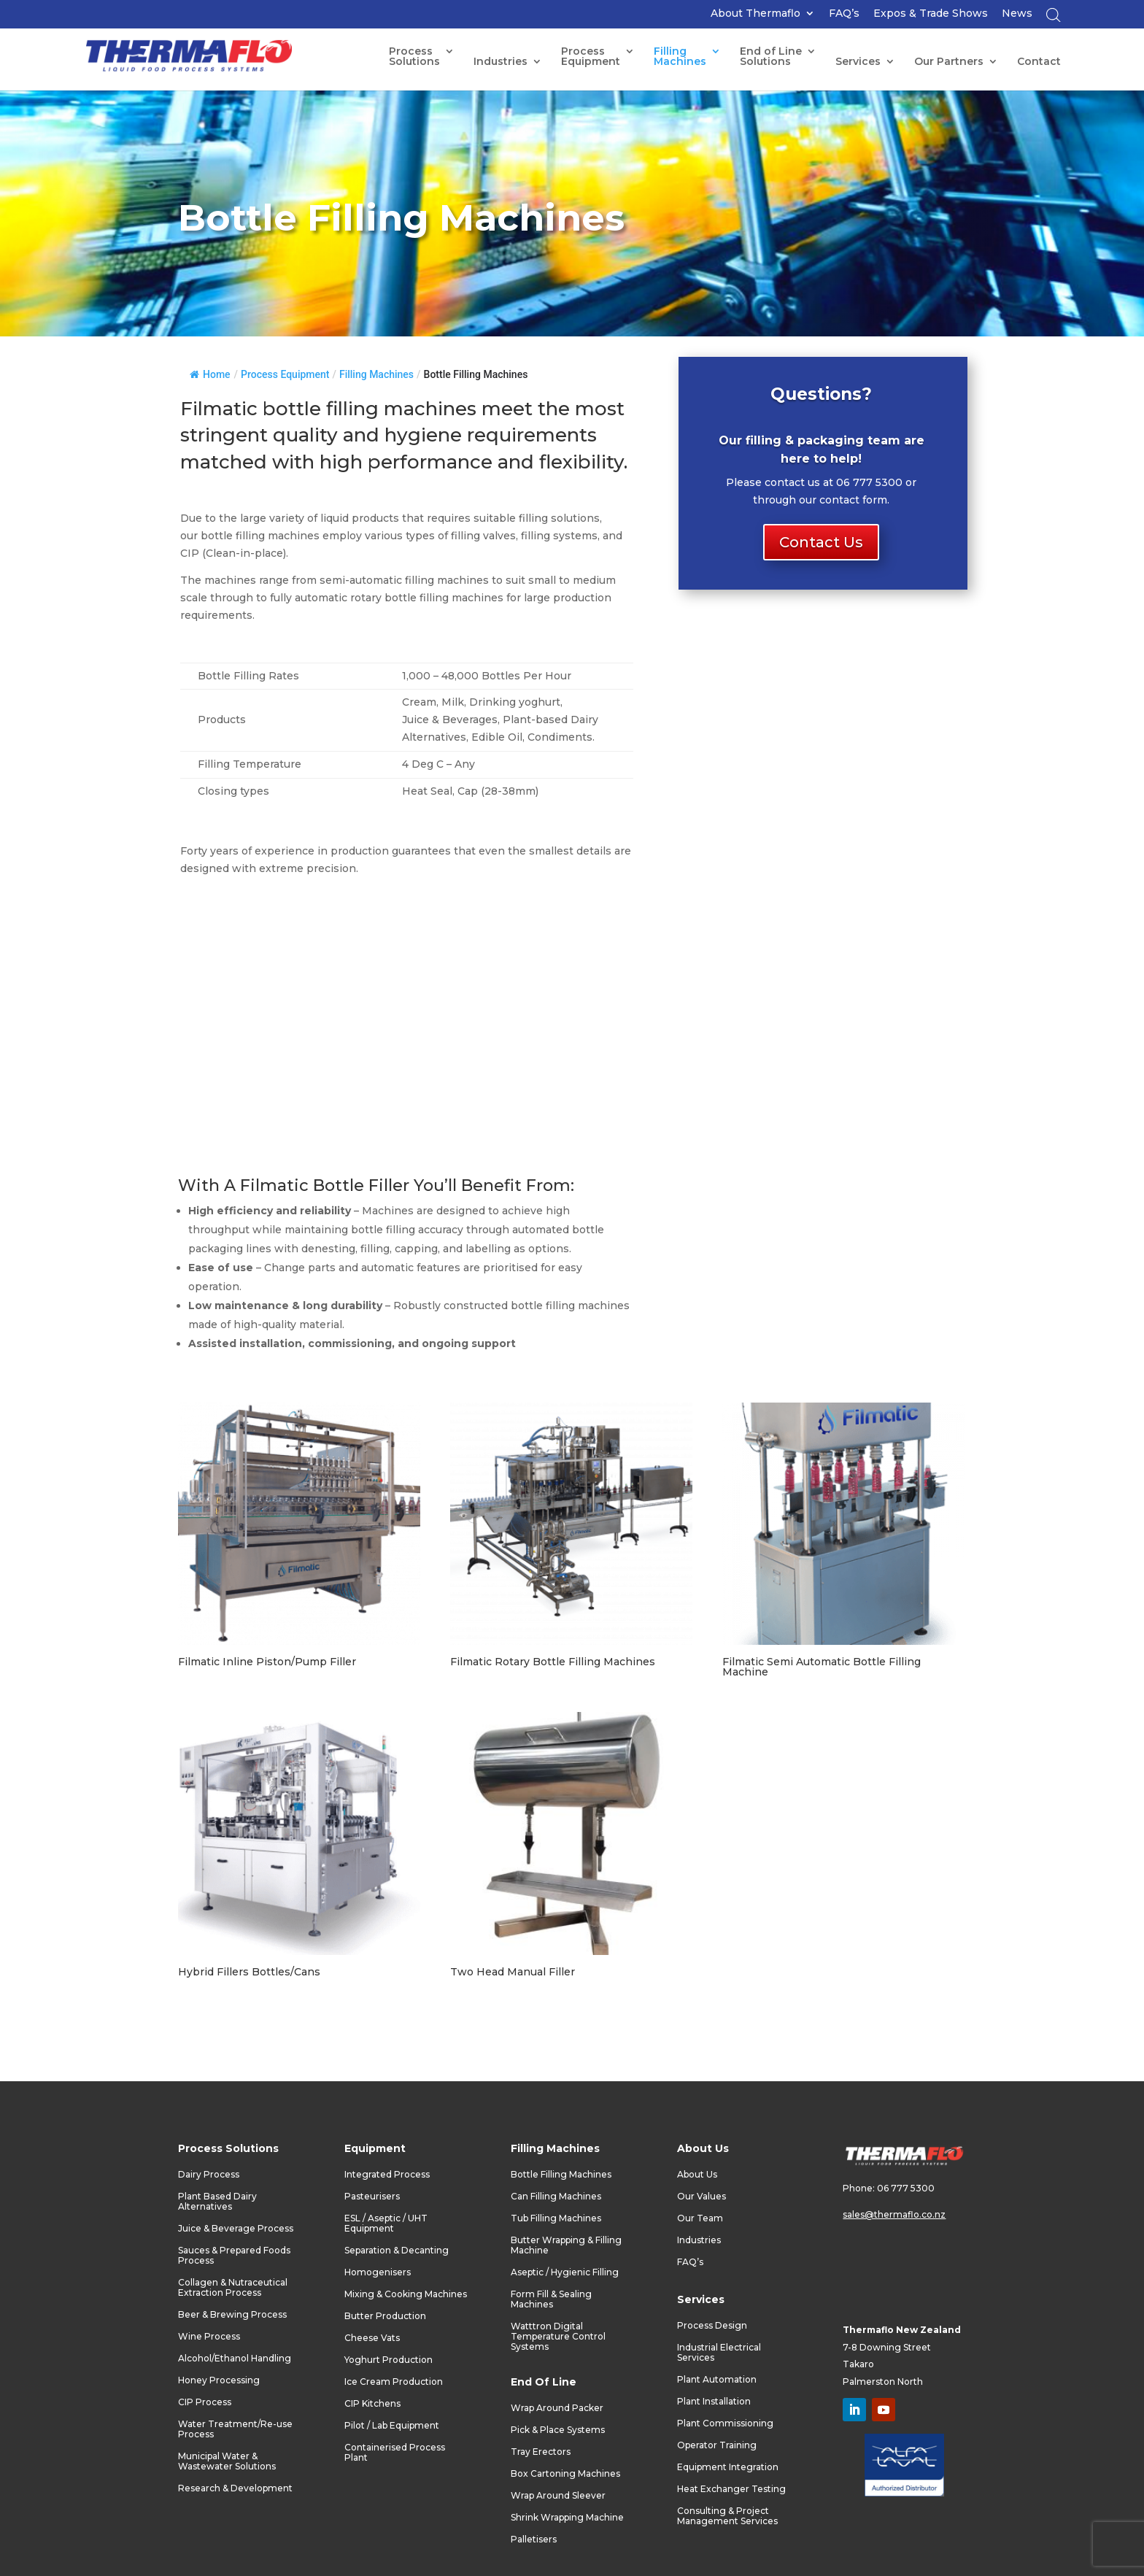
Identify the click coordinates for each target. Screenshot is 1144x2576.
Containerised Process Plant (394, 2452)
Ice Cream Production (393, 2382)
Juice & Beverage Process (235, 2229)
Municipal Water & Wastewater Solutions (227, 2461)
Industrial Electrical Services (719, 2352)
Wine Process (209, 2337)
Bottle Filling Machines (561, 2175)
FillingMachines (680, 57)
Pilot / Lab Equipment (391, 2426)
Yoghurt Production (388, 2360)
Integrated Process (387, 2175)
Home (210, 374)
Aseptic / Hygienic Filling (565, 2272)
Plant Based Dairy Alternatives (217, 2201)
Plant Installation (714, 2401)
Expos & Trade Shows (930, 14)
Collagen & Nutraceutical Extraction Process (232, 2288)
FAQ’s (844, 14)
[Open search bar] (1053, 18)
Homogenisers (377, 2272)
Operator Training (717, 2445)
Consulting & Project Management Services (727, 2516)
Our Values (701, 2196)
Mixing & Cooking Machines (405, 2294)
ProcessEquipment (590, 57)
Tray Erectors (541, 2452)
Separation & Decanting (396, 2250)
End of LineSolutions (771, 57)
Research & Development (235, 2488)
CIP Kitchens (372, 2404)
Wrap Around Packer (557, 2408)
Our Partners (948, 62)
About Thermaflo (755, 14)
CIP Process (204, 2402)
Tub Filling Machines (556, 2218)
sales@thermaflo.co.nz (894, 2214)
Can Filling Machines (556, 2196)
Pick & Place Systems (558, 2430)
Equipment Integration (727, 2467)
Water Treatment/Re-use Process (235, 2429)
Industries (500, 62)
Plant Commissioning (725, 2423)
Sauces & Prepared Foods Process (234, 2255)
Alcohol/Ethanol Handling (234, 2358)
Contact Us (821, 542)
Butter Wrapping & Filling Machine (566, 2245)
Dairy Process (208, 2175)
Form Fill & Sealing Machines (551, 2299)
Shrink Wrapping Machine (567, 2518)
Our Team (700, 2218)
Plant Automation (717, 2380)
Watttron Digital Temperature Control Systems (558, 2336)
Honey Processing (219, 2380)
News (1017, 14)
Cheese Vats (372, 2338)
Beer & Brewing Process (232, 2315)
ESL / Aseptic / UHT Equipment (386, 2223)
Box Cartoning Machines (565, 2474)
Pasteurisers (372, 2196)
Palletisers (534, 2539)
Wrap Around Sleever (558, 2496)
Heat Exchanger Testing (731, 2489)
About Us (697, 2175)
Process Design (712, 2326)
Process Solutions (414, 57)
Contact (1039, 62)
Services (858, 62)
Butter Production (385, 2316)
